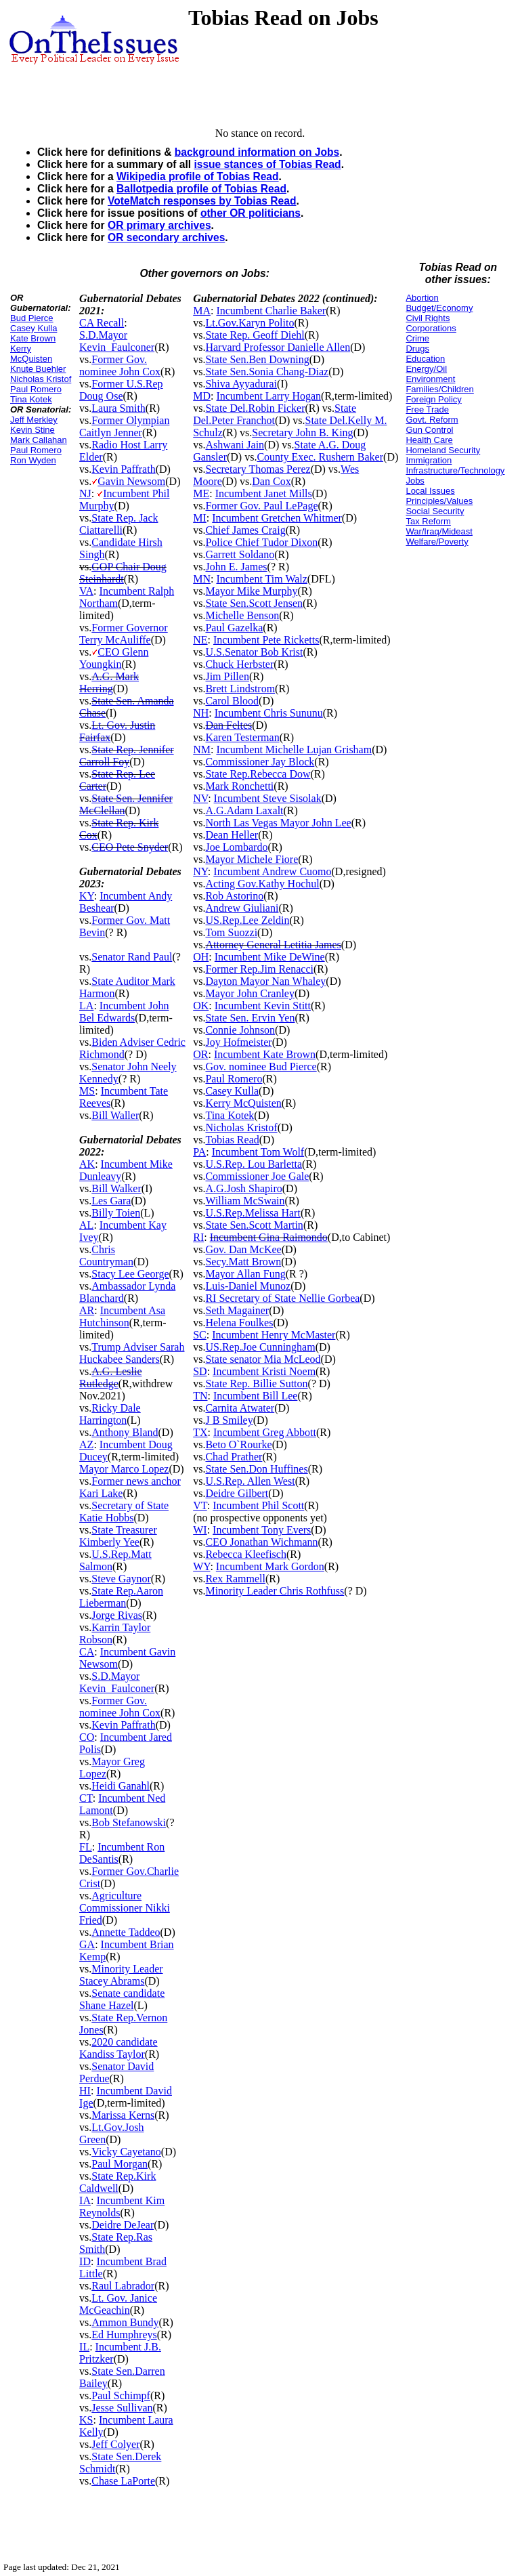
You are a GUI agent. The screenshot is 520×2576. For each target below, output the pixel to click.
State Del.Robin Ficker (255, 408)
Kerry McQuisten (31, 353)
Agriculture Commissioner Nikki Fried (124, 1908)
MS (87, 1091)
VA (86, 591)
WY (201, 1566)
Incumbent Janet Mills (263, 493)
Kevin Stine (32, 430)
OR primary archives (159, 225)
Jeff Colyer (115, 2444)
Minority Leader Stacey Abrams (121, 1975)
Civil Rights (428, 318)
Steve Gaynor (121, 1578)
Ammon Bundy (124, 2322)
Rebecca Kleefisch (245, 1554)
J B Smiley (229, 1420)
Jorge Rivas (116, 1615)
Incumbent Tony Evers (262, 1530)
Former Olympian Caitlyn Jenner (124, 426)
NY (200, 871)
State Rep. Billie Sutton (256, 1383)
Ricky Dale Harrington (110, 1414)
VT (200, 1505)
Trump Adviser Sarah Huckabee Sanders (131, 1353)
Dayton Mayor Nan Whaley (265, 981)
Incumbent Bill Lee (255, 1395)
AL (86, 1225)
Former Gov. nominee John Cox (119, 365)
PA (199, 1152)
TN (200, 1395)
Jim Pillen (226, 676)
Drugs (417, 348)
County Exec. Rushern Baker (320, 457)
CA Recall (101, 323)
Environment (430, 379)
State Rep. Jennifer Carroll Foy (126, 755)
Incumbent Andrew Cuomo (272, 871)
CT (86, 1798)
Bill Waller (115, 1115)
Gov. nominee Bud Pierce (260, 1066)
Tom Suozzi (231, 932)
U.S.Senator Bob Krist (254, 652)
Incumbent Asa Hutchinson (122, 1316)
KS (86, 2420)
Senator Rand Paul (131, 957)
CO (86, 1737)
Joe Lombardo (236, 847)
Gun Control (429, 430)
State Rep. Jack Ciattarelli (118, 524)
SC (200, 1334)
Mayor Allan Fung (245, 1274)
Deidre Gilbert (236, 1493)
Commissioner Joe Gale (257, 1176)
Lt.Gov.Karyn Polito (249, 323)
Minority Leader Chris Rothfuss (274, 1591)
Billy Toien (115, 1213)
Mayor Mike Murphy (251, 591)
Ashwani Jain (234, 444)
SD (200, 1371)
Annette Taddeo (125, 1932)
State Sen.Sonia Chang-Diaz (266, 371)
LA (86, 1005)
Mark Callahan (38, 440)
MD (202, 396)
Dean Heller (231, 835)
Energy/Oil (426, 369)
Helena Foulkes (239, 1322)
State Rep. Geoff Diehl (254, 335)
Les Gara (111, 1200)
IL (84, 2346)
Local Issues (430, 491)
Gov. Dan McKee (243, 1249)
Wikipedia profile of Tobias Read (197, 176)
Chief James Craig (245, 530)
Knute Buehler (38, 369)
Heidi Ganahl (120, 1786)
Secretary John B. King (302, 432)
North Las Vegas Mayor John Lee (278, 822)
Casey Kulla (33, 328)
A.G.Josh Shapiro (243, 1188)
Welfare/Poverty (437, 541)
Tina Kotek (31, 399)
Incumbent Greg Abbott (264, 1432)
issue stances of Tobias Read (267, 164)
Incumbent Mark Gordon (270, 1566)
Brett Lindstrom (240, 688)
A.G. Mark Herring (109, 682)
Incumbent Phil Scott (258, 1505)
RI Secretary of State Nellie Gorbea (282, 1298)
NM (202, 749)
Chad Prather (233, 1456)
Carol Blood (232, 700)
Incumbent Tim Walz (261, 579)
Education (425, 359)
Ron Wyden (33, 460)
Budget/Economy (439, 308)
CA (86, 1651)
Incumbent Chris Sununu (269, 713)
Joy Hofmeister (238, 1042)
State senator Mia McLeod (262, 1359)
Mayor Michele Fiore (251, 859)
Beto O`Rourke (238, 1444)
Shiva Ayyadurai (241, 383)
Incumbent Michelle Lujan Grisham (294, 749)
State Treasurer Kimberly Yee (118, 1536)
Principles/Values (439, 501)
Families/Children (439, 389)
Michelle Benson (242, 615)
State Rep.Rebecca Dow (257, 774)
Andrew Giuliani (241, 908)
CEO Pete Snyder (129, 847)
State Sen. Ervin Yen (250, 1017)
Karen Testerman (242, 737)
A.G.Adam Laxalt (244, 810)
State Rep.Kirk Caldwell (117, 2182)
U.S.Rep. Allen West (250, 1481)
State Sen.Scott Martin (254, 1225)
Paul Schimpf (120, 2395)
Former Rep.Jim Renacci (259, 969)
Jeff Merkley (34, 420)
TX (200, 1432)
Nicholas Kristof (40, 379)
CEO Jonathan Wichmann (261, 1542)
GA (87, 1944)
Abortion (422, 298)
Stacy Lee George (130, 1274)
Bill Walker (116, 1188)
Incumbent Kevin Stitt (263, 1005)
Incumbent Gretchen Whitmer (277, 518)
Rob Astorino (234, 896)
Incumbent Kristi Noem (264, 1371)
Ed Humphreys (123, 2334)
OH (201, 957)
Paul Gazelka (234, 627)
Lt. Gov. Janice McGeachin (118, 2304)
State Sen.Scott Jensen (254, 603)
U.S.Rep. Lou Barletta (253, 1164)
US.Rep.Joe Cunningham (260, 1347)
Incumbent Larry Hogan (268, 396)
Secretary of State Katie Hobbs (124, 1511)
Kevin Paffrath (123, 469)
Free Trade (427, 409)
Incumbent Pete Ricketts (266, 640)
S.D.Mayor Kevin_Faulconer (116, 341)
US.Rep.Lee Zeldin (247, 920)
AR (86, 1310)
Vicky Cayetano (126, 2151)
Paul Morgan (119, 2164)
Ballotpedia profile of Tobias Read (201, 188)
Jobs (415, 481)
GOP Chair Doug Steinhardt (123, 573)
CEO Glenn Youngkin (113, 658)
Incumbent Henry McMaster (273, 1334)
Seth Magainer (237, 1310)
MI (200, 518)
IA (85, 2200)
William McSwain (244, 1200)
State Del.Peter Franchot (274, 414)
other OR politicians (250, 213)
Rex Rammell (235, 1578)
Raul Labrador (122, 2286)
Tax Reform (428, 521)
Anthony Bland (124, 1432)
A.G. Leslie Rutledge (110, 1377)
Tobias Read (232, 1139)
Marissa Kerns (122, 2115)
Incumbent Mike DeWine (270, 957)
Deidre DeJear (122, 2225)
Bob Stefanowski (128, 1822)
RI (198, 1237)
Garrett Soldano (239, 554)
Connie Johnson (240, 1030)
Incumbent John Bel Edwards (124, 1011)
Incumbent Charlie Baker (271, 310)
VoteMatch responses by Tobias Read (202, 201)
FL (85, 1847)
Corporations (431, 328)
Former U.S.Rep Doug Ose (121, 390)
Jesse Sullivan (121, 2407)
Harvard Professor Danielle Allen (277, 347)
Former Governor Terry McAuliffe (123, 634)
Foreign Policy (433, 399)
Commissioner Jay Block (259, 761)
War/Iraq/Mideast (439, 531)
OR (200, 1054)
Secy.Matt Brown (243, 1261)
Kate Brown (33, 338)
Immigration (429, 460)
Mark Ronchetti (239, 786)
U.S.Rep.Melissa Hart (252, 1213)
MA (202, 310)
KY (86, 896)
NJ (85, 493)
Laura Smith (118, 408)
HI (85, 2090)
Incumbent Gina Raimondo (269, 1237)
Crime (417, 338)
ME (201, 493)
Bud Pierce (31, 318)
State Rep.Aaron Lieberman (121, 1597)
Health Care (429, 440)
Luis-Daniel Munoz (247, 1286)
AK (87, 1164)
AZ (86, 1444)
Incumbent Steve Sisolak (268, 798)
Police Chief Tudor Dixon (261, 542)
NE (200, 640)
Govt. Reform (432, 420)
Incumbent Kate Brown (265, 1054)
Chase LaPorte (123, 2481)
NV (200, 798)
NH (201, 713)
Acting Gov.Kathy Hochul (262, 883)
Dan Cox (271, 481)
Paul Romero (36, 389)
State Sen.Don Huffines (256, 1469)
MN (202, 579)
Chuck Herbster (239, 664)
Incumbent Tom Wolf (258, 1152)
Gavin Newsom (131, 481)
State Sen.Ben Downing (257, 359)
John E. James (236, 566)
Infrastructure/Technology (455, 470)
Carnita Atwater (239, 1408)
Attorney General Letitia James (273, 944)
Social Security (435, 511)
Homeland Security (443, 450)
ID (85, 2261)
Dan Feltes (228, 725)
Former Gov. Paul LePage (261, 505)
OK (201, 1005)
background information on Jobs (257, 152)
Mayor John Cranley (250, 993)
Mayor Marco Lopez (124, 1469)
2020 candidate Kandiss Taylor (118, 2048)
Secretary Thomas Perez (257, 469)
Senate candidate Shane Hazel (122, 1999)
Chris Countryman (106, 1255)
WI (200, 1530)
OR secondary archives (166, 237)
